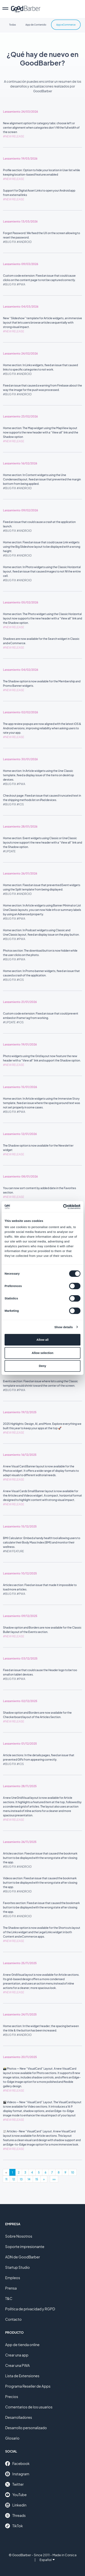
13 (21, 2179)
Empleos (12, 2277)
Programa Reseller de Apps (27, 2386)
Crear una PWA (17, 2365)
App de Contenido (35, 24)
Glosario (12, 2438)
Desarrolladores (18, 2417)
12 (13, 2179)
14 (29, 2179)
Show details (63, 1327)
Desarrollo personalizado (26, 2427)
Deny (42, 1366)
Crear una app (16, 2355)
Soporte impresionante (24, 2246)
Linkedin (15, 2505)
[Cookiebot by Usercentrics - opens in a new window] (63, 1206)
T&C (8, 2298)
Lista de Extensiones (22, 2375)
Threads (15, 2515)
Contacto (13, 2319)
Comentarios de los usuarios (28, 2407)
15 (36, 2179)
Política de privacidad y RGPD (30, 2309)
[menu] (5, 9)
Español (47, 2560)
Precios (11, 2396)
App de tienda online (22, 2344)
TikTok (14, 2525)
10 (72, 2172)
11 (6, 2179)
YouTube (16, 2494)
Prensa (11, 2288)
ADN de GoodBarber (22, 2257)
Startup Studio (17, 2267)
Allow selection (42, 1353)
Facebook (17, 2463)
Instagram (17, 2474)
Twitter (14, 2484)
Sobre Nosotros (18, 2236)
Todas (12, 24)
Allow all (43, 1339)
